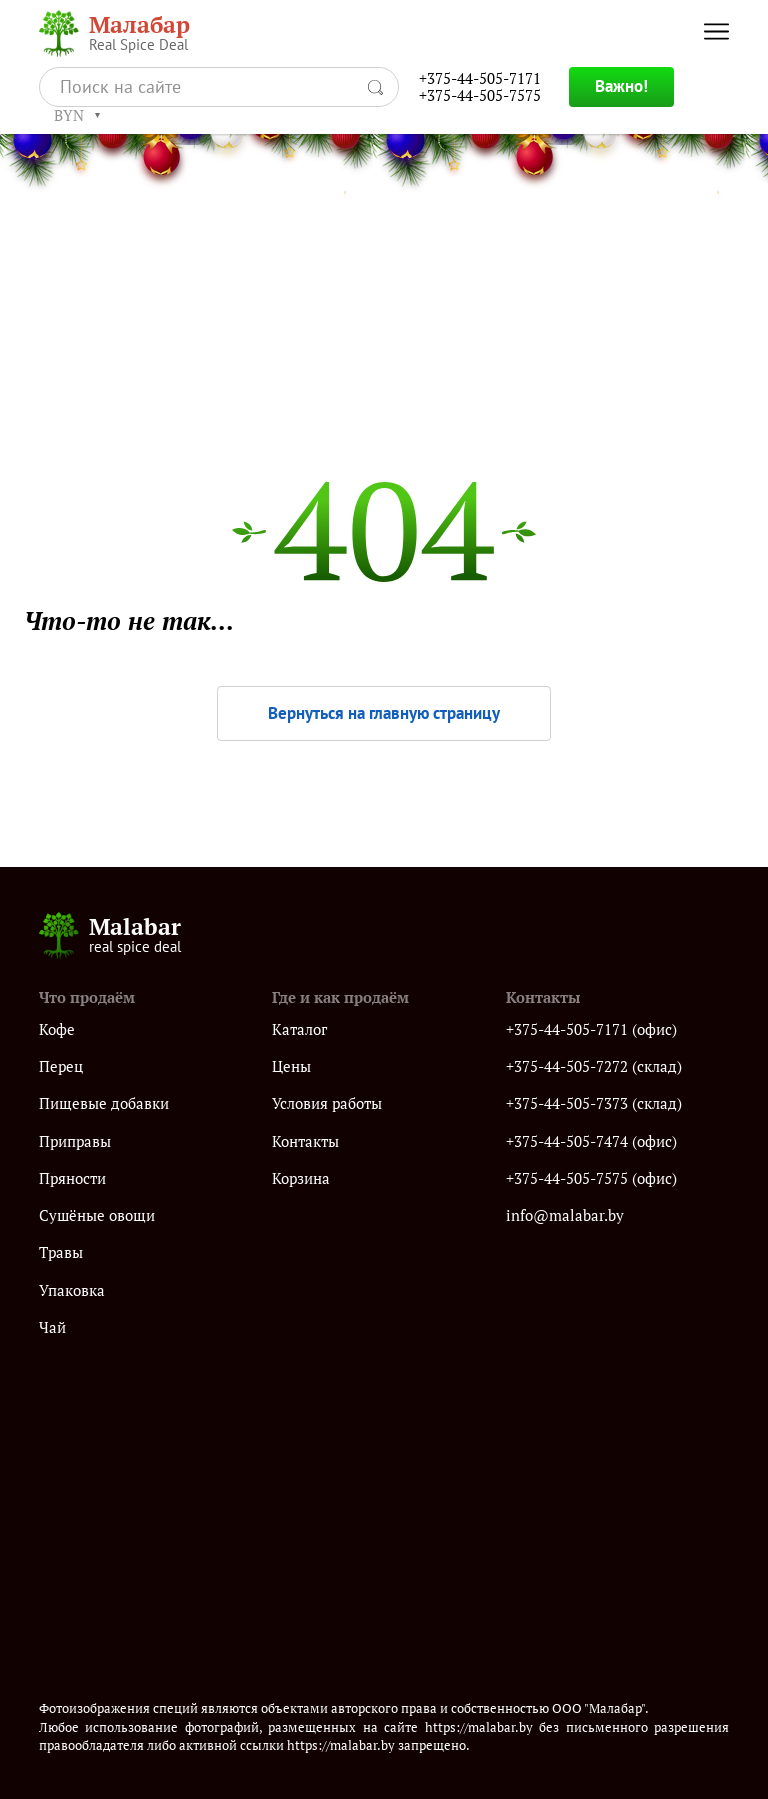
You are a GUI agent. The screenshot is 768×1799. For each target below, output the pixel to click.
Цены (291, 1066)
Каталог (299, 1029)
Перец (61, 1066)
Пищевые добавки (104, 1103)
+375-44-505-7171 (480, 78)
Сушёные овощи (97, 1215)
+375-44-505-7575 (480, 95)
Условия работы (327, 1103)
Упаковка (72, 1290)
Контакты (305, 1141)
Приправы (75, 1141)
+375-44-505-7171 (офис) (591, 1029)
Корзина (301, 1178)
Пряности (72, 1178)
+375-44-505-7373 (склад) (594, 1103)
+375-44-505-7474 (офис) (591, 1141)
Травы (61, 1252)
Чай (52, 1327)
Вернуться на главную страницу (384, 713)
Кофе (57, 1029)
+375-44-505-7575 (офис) (591, 1178)
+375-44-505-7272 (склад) (594, 1066)
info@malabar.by (565, 1215)
